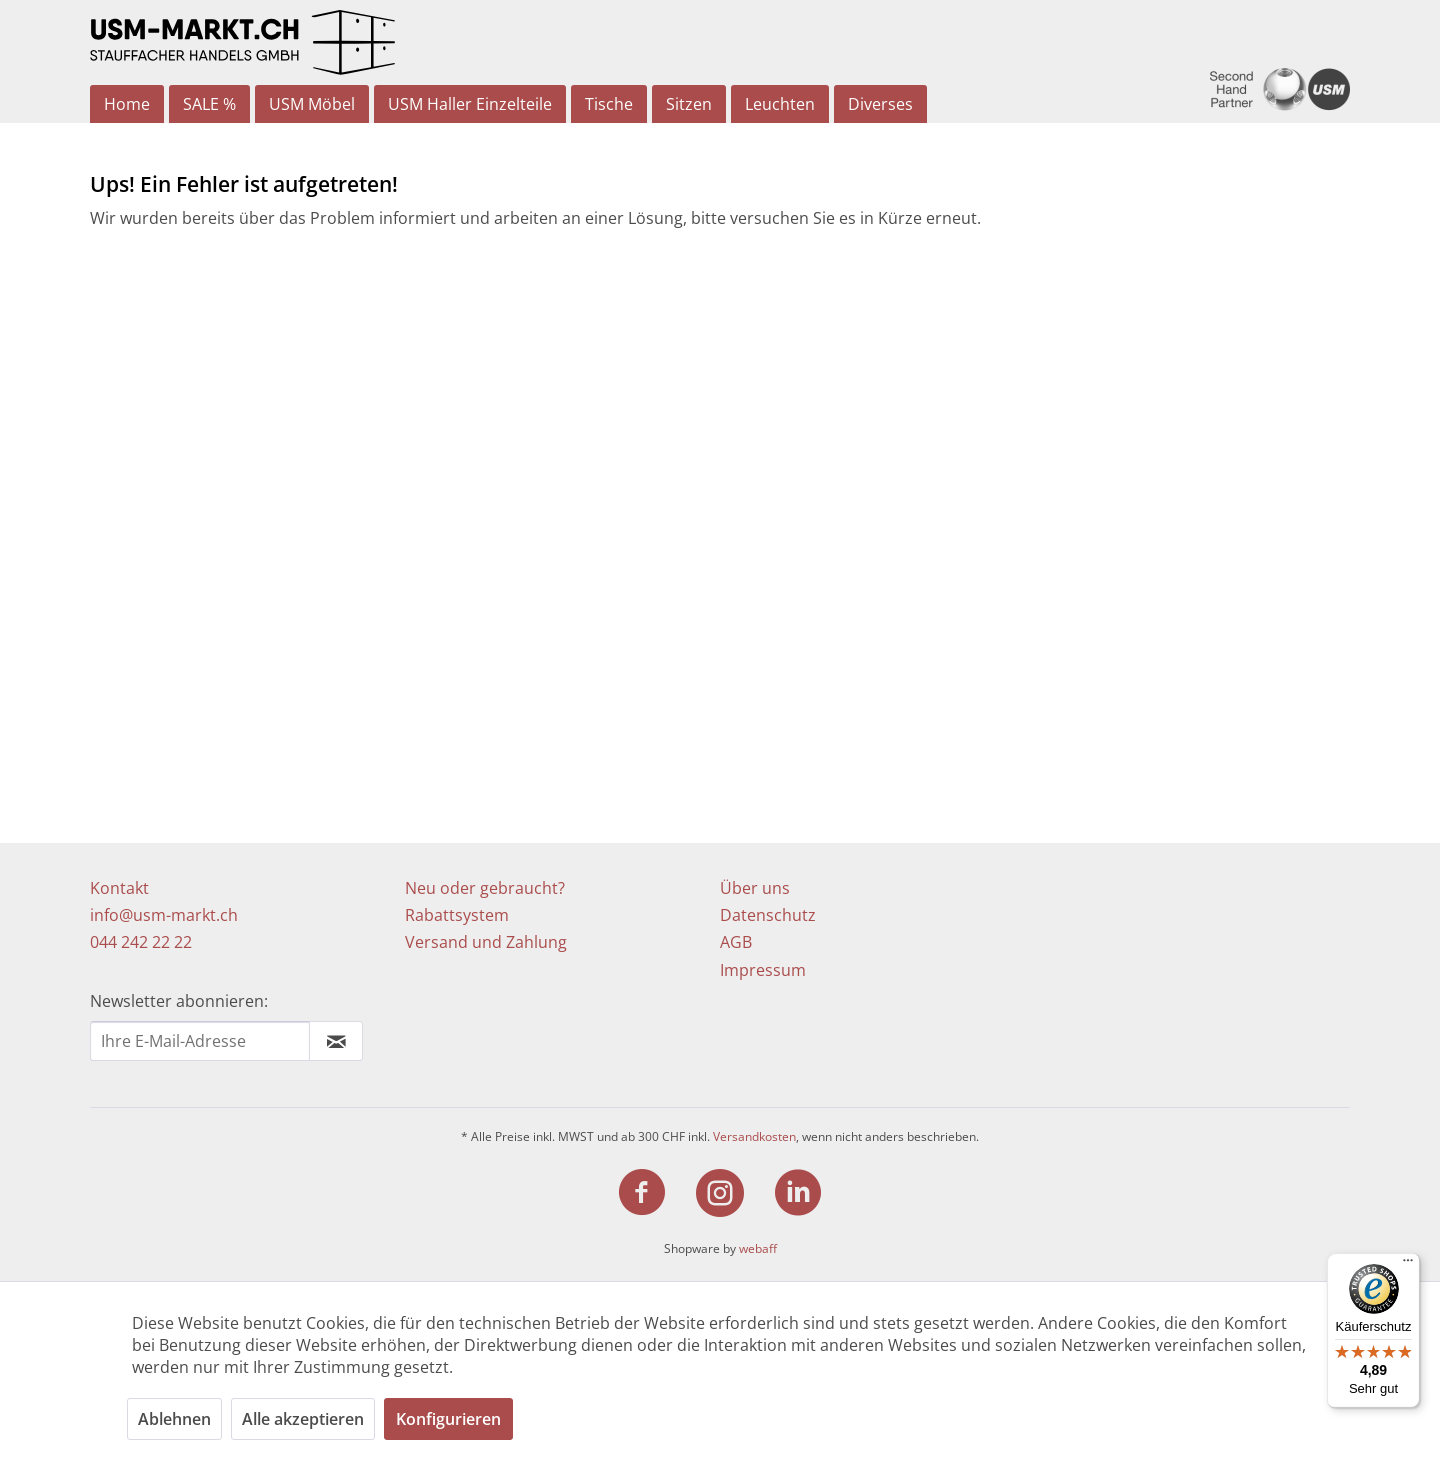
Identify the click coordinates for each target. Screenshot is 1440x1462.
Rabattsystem (457, 915)
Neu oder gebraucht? (485, 888)
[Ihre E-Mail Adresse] (200, 1041)
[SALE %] (209, 104)
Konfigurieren (448, 1419)
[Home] (127, 104)
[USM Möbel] (312, 104)
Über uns (755, 888)
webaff (758, 1248)
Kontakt (119, 888)
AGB (736, 942)
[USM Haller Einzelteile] (470, 104)
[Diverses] (880, 104)
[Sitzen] (689, 104)
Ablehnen (174, 1419)
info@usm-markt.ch (164, 915)
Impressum (763, 970)
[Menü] (1408, 1265)
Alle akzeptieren (303, 1419)
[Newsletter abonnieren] (336, 1041)
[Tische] (609, 104)
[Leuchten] (780, 104)
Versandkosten (754, 1136)
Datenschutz (768, 915)
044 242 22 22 (141, 942)
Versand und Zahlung (486, 942)
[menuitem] (127, 104)
